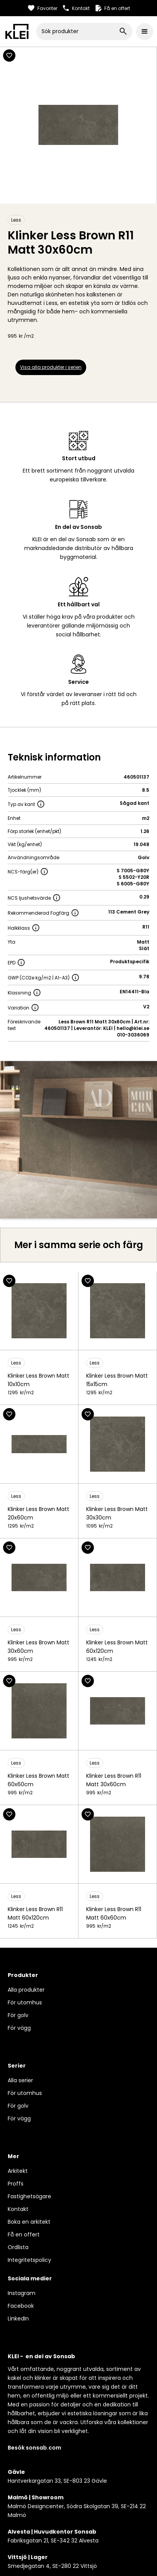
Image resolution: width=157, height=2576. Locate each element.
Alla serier (20, 2080)
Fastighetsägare (29, 2196)
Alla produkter (26, 1990)
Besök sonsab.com (34, 2447)
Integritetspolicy (29, 2260)
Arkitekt (18, 2171)
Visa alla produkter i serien (51, 367)
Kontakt (18, 2209)
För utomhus (25, 2002)
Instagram (21, 2293)
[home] (16, 31)
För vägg (19, 2028)
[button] (144, 31)
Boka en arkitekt (29, 2222)
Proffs (15, 2183)
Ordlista (18, 2247)
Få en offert (24, 2234)
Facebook (21, 2306)
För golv (18, 2015)
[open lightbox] (78, 1139)
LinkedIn (18, 2318)
